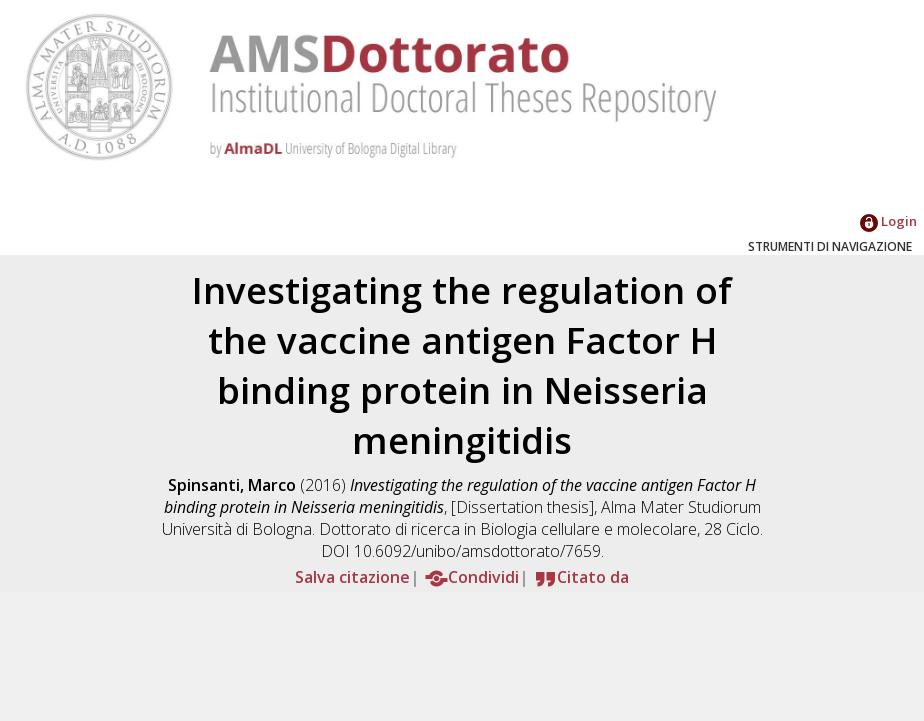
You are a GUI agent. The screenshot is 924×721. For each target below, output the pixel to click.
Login (888, 221)
